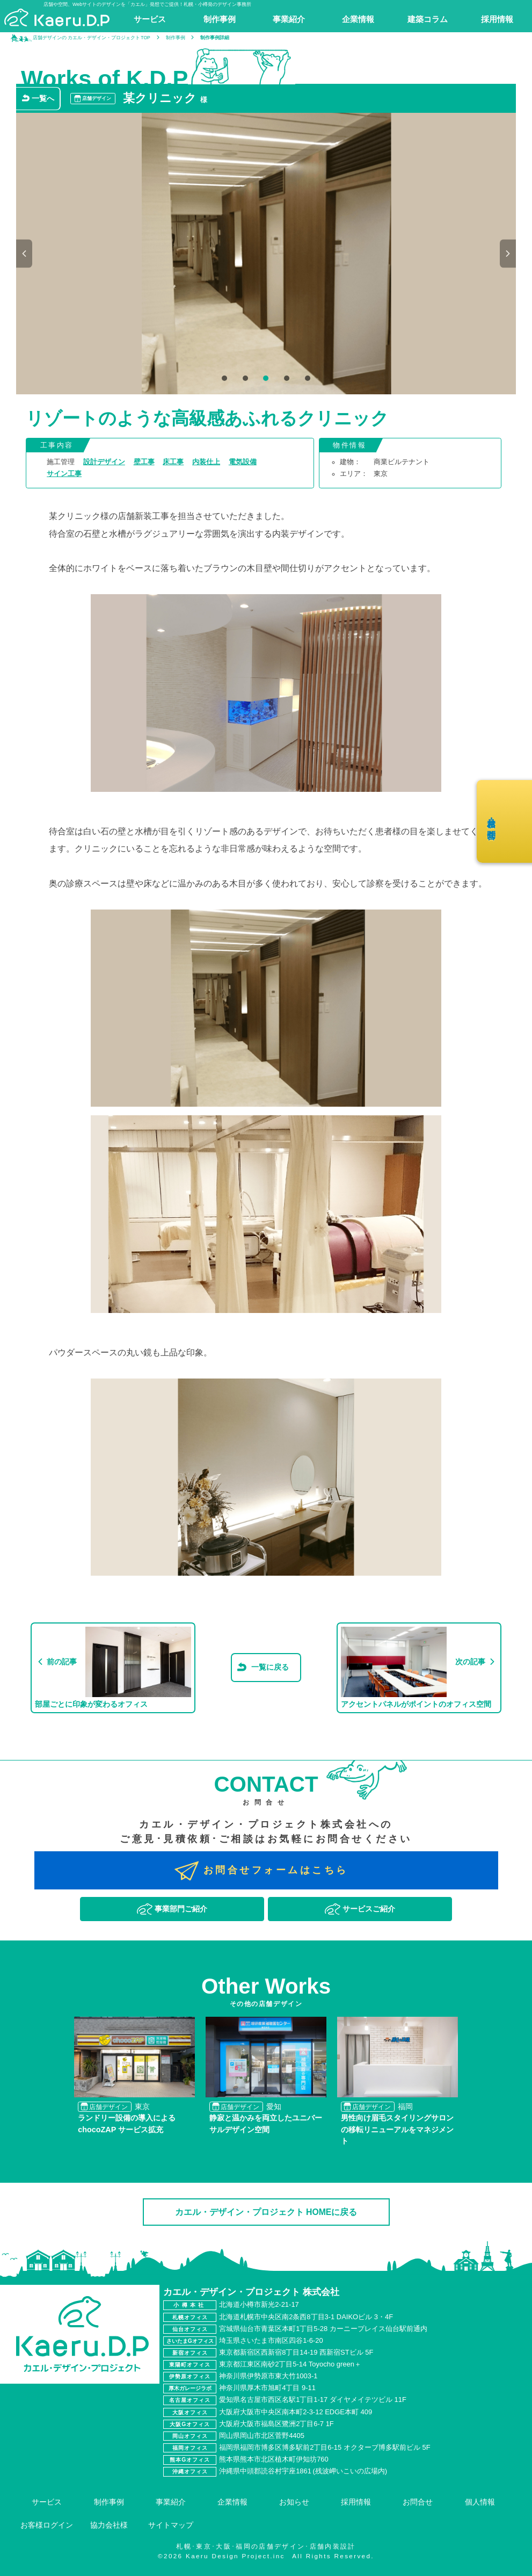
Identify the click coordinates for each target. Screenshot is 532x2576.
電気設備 (243, 462)
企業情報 (232, 2502)
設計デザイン (104, 462)
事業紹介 (171, 2502)
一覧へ (43, 98)
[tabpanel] (266, 253)
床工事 (173, 462)
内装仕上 (206, 462)
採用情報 (356, 2502)
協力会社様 (109, 2525)
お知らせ (294, 2502)
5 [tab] (307, 379)
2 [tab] (244, 379)
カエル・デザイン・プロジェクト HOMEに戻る (266, 2212)
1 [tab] (223, 379)
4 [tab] (286, 379)
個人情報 (480, 2502)
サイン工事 (64, 474)
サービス (47, 2502)
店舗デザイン (96, 98)
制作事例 (109, 2502)
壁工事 (144, 462)
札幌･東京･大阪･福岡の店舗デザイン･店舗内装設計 (266, 2546)
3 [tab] (265, 379)
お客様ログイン (46, 2525)
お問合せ (418, 2502)
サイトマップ (170, 2525)
